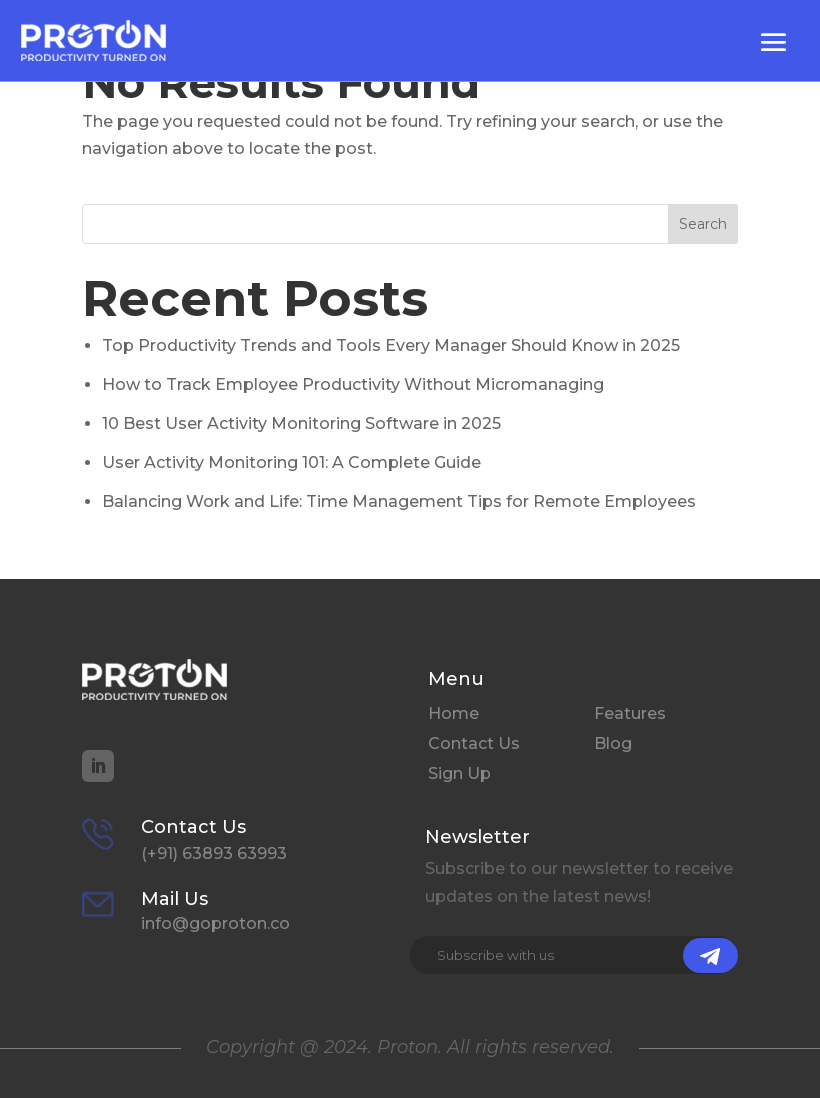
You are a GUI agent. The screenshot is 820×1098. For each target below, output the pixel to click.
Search (703, 224)
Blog (613, 745)
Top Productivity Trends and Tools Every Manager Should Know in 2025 (391, 345)
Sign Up (459, 775)
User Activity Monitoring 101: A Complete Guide (291, 462)
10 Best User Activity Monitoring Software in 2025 (301, 423)
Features (630, 715)
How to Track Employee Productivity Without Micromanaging (353, 384)
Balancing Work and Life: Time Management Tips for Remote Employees (399, 501)
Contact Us (474, 745)
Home (453, 715)
